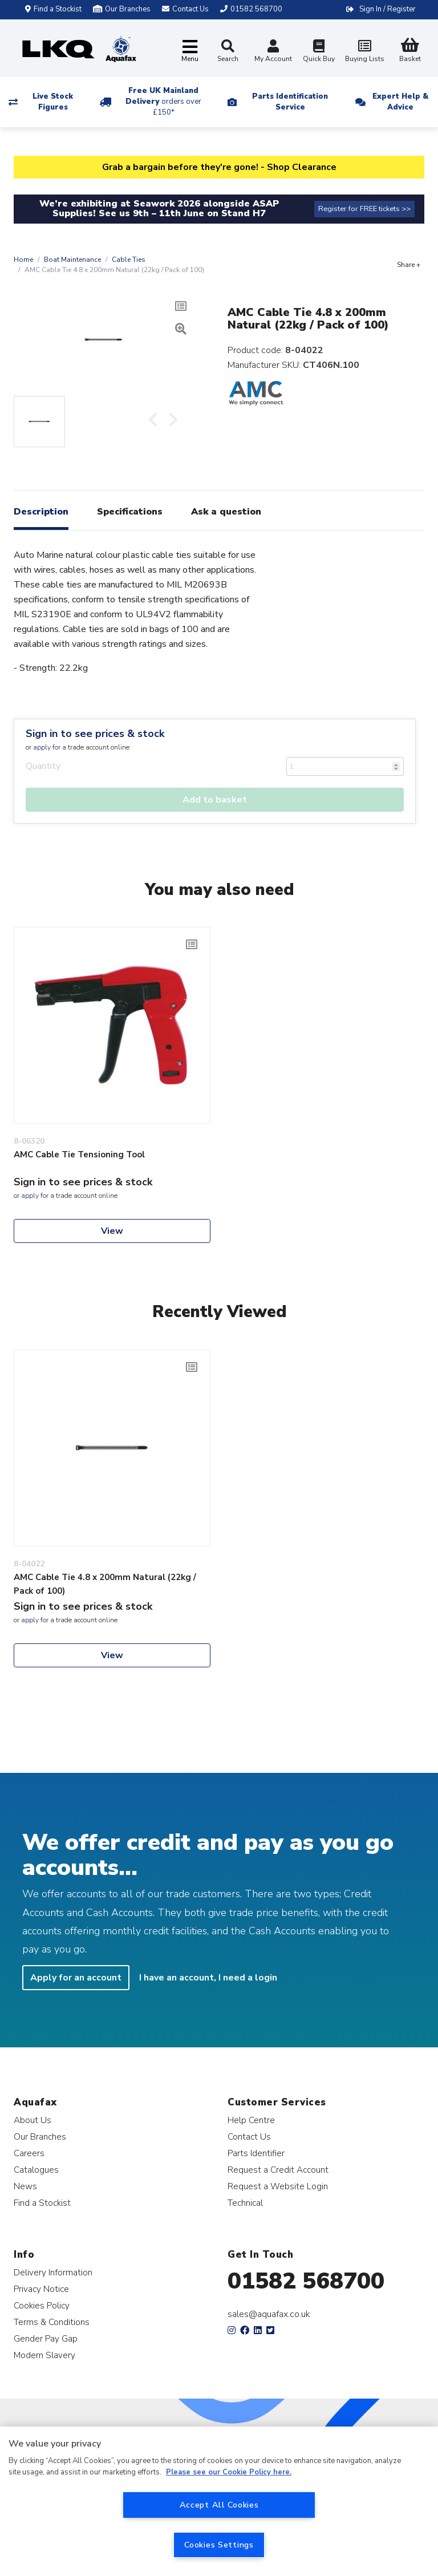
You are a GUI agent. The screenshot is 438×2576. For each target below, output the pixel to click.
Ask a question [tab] (226, 511)
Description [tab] (41, 511)
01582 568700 (306, 2281)
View (112, 1231)
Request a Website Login (278, 2186)
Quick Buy (319, 52)
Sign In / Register (387, 9)
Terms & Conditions (52, 2322)
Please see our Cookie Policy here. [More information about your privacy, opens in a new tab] (228, 2472)
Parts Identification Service (290, 101)
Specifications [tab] (130, 511)
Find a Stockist (53, 9)
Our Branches (122, 9)
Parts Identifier (256, 2153)
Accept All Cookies (219, 2504)
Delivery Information (53, 2272)
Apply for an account (75, 1977)
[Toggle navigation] (190, 52)
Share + (408, 264)
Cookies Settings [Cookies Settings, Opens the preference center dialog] (219, 2544)
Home (23, 259)
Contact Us (249, 2136)
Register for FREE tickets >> (364, 209)
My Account (273, 52)
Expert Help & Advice (400, 101)
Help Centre (251, 2120)
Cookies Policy (42, 2305)
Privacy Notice (41, 2289)
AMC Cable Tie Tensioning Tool (79, 1154)
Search (227, 51)
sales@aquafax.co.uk (269, 2314)
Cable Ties (128, 259)
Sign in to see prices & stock (95, 733)
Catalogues (36, 2170)
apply (42, 747)
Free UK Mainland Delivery (163, 102)
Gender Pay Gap (46, 2338)
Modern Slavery (44, 2355)
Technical (245, 2203)
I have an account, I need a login (208, 1977)
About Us (32, 2120)
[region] (219, 2501)
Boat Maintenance (72, 259)
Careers (29, 2153)
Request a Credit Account (278, 2170)
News (25, 2186)
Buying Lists (364, 52)
